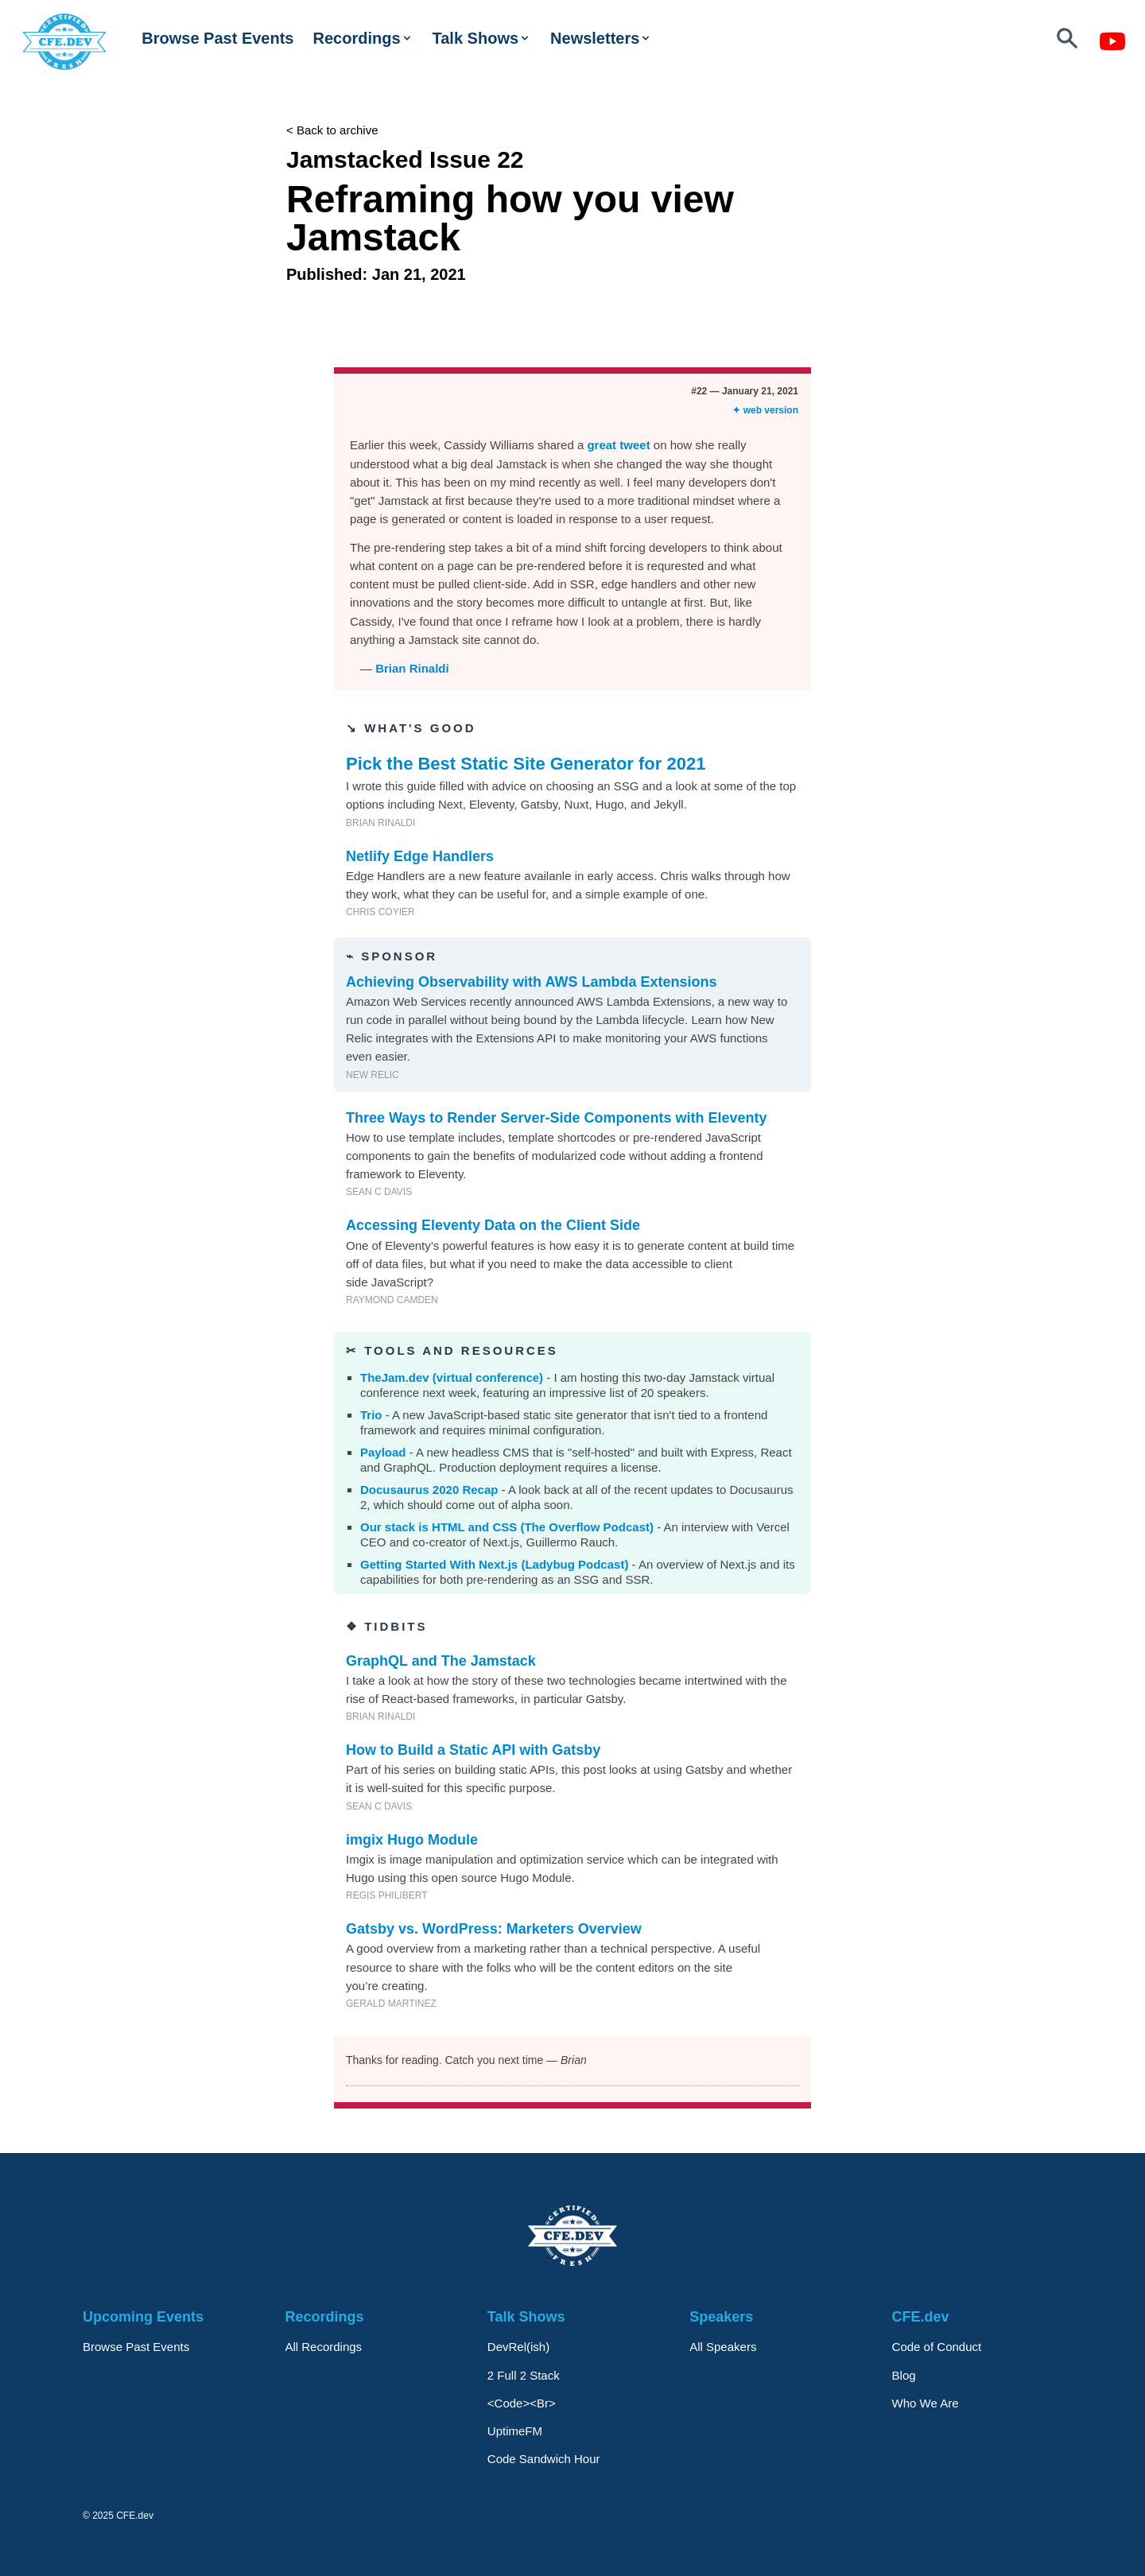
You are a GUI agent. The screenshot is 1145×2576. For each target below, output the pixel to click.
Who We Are (925, 2403)
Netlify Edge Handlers (420, 856)
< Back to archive (332, 130)
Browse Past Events (217, 38)
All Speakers (722, 2346)
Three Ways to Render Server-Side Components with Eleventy (556, 1118)
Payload (383, 1452)
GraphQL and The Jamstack (441, 1661)
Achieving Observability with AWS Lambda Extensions (531, 982)
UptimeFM (514, 2431)
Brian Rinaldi (412, 668)
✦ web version (765, 410)
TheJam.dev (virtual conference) (451, 1377)
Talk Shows (482, 38)
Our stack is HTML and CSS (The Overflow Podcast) (507, 1527)
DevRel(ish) (518, 2346)
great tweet (618, 445)
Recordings (362, 38)
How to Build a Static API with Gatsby (473, 1750)
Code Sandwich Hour (543, 2458)
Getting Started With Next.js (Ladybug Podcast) (494, 1564)
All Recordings (323, 2346)
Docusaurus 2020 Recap (429, 1489)
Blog (904, 2375)
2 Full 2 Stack (523, 2375)
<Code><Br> (521, 2403)
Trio (371, 1415)
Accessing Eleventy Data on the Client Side (493, 1225)
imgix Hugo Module (412, 1840)
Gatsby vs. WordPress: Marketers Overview (494, 1929)
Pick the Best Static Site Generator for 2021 (525, 764)
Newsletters (601, 38)
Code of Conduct (937, 2346)
